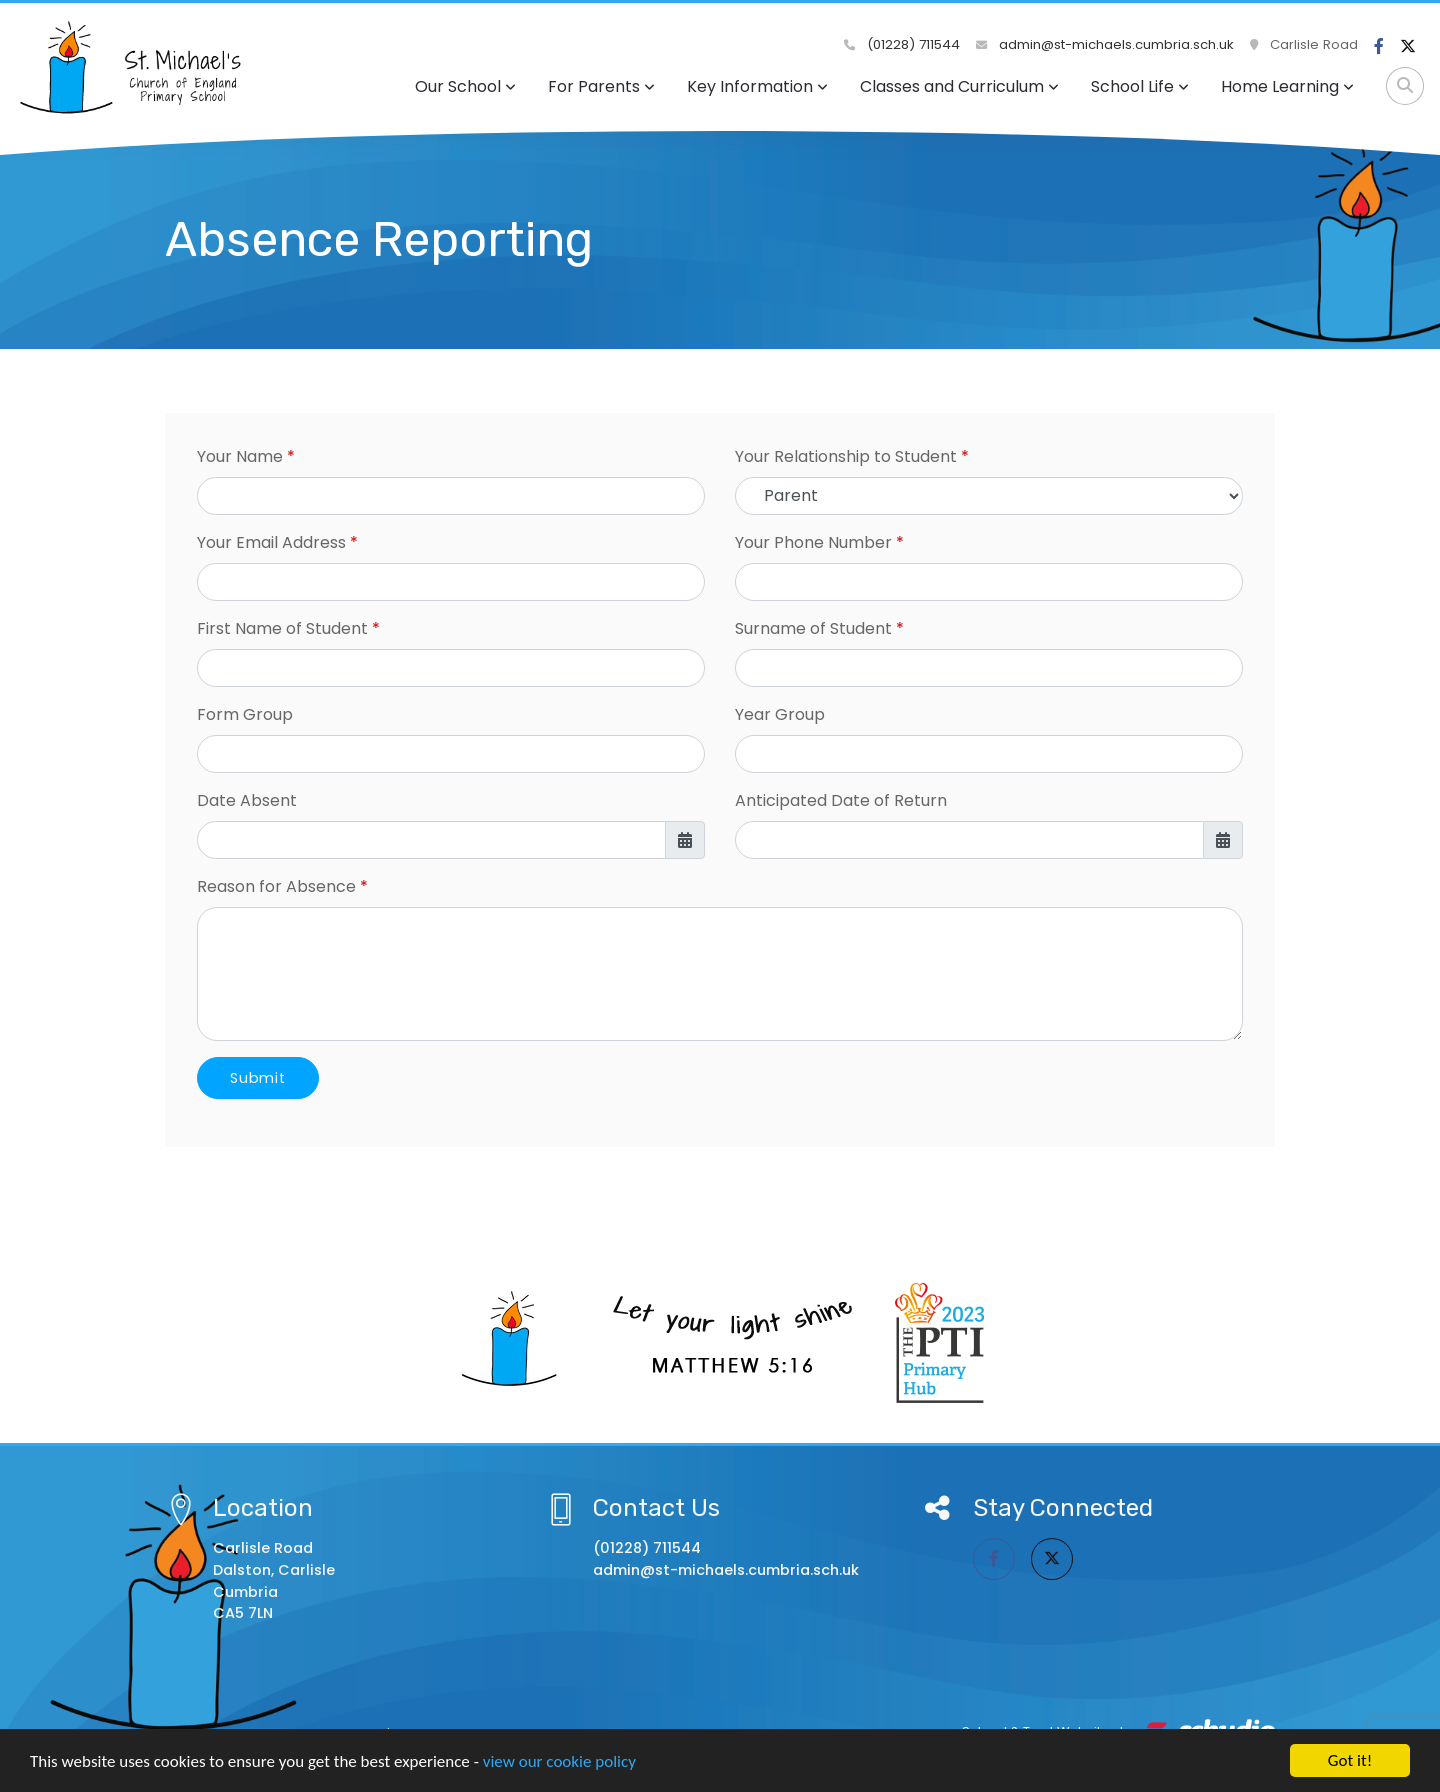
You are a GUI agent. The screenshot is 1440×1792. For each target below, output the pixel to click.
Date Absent (247, 800)
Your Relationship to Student (846, 456)
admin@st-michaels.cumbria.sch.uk (1105, 44)
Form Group (245, 714)
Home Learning (1287, 86)
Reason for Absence (276, 886)
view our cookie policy (559, 1761)
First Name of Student (282, 628)
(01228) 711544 (902, 44)
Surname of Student (813, 628)
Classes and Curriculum (959, 86)
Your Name (240, 456)
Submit (258, 1078)
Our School (465, 86)
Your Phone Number (813, 542)
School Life (1140, 86)
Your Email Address (271, 542)
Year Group (780, 714)
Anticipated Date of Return (841, 800)
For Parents (601, 86)
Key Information (757, 86)
